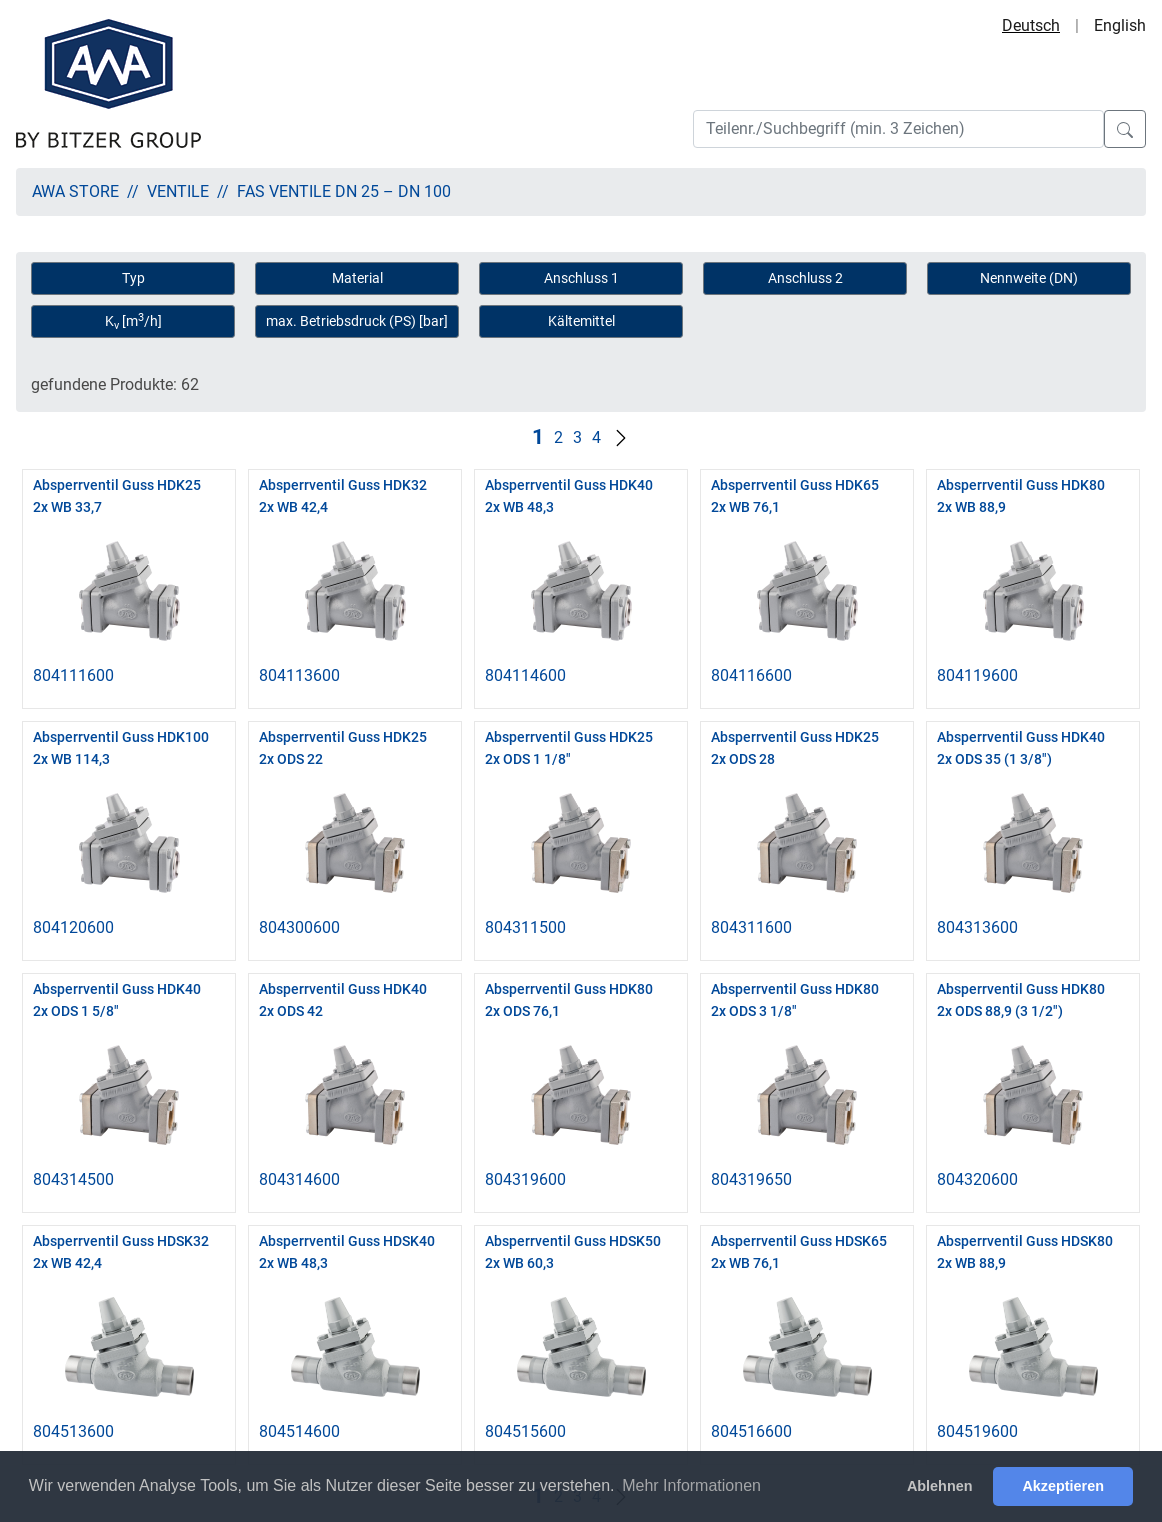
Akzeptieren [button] (1063, 1486)
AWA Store (75, 191)
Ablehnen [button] (940, 1486)
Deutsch (1031, 25)
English (1120, 25)
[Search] (898, 129)
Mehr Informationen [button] (691, 1485)
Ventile (178, 191)
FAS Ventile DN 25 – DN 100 (344, 191)
